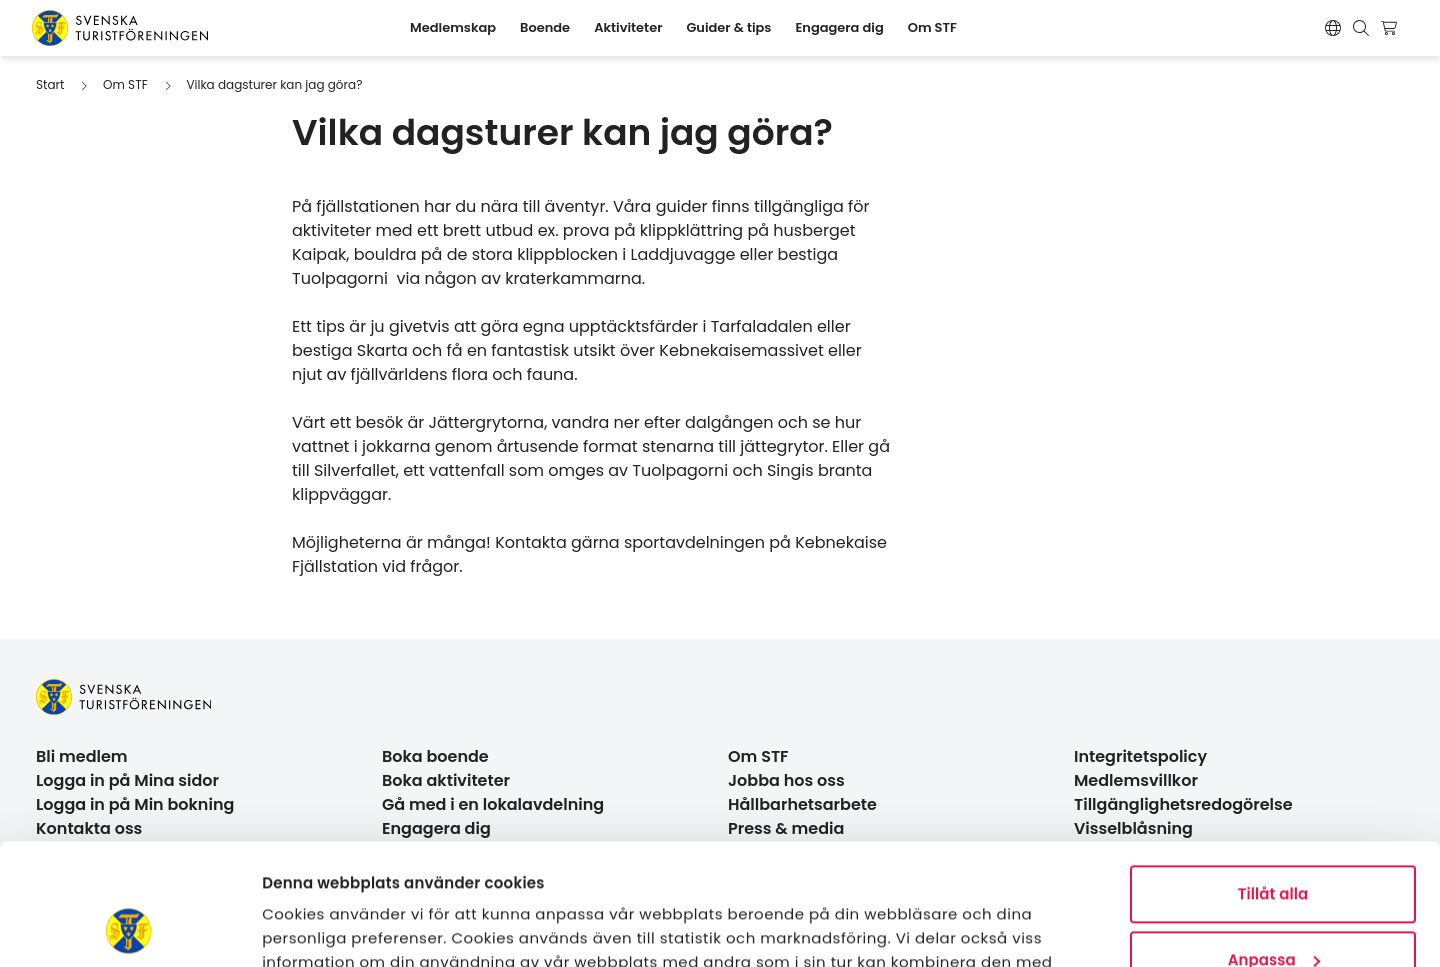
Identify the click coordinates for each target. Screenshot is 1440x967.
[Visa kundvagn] (1391, 28)
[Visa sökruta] (1361, 28)
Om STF (125, 84)
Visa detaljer (310, 927)
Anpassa (1274, 845)
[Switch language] (1333, 28)
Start (50, 84)
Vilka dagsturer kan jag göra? (274, 84)
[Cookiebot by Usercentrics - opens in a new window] (129, 928)
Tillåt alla (1273, 780)
